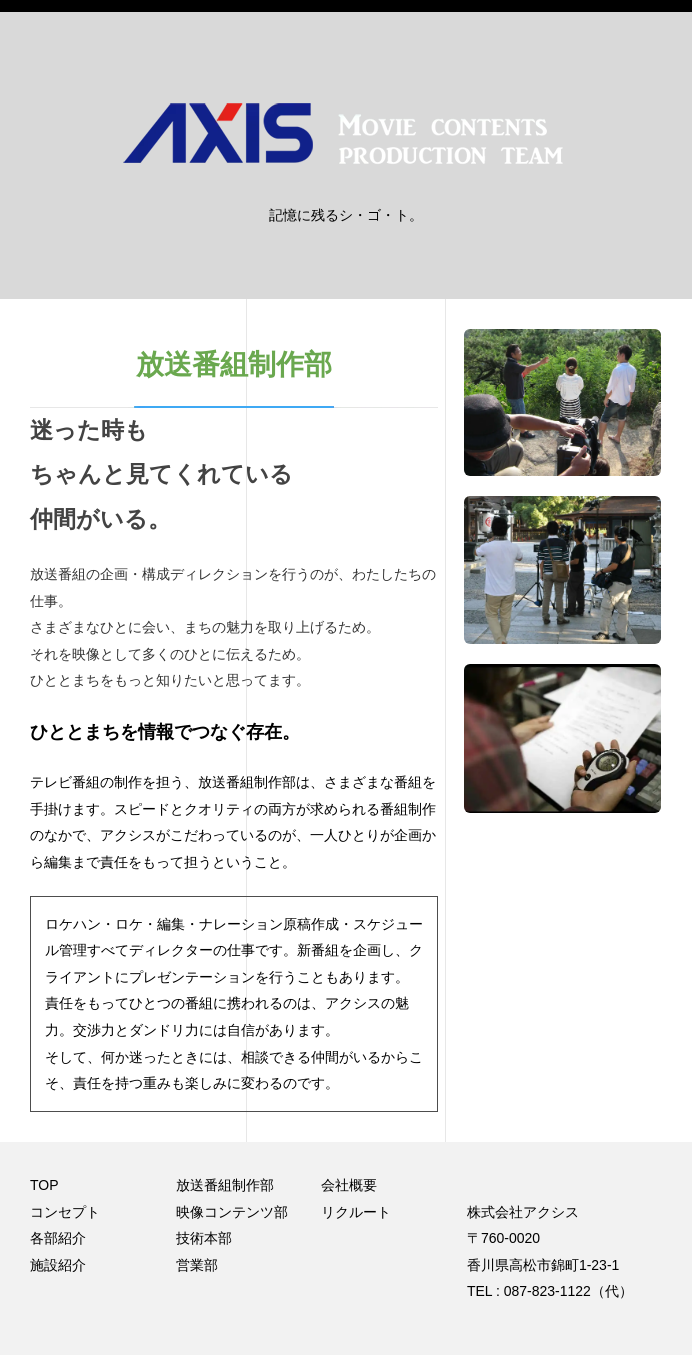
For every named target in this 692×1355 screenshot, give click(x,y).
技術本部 (204, 1238)
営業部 (197, 1265)
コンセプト (65, 1212)
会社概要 (349, 1185)
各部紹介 (58, 1238)
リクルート (356, 1212)
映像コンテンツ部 (232, 1212)
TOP (44, 1185)
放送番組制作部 (225, 1185)
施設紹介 (58, 1265)
